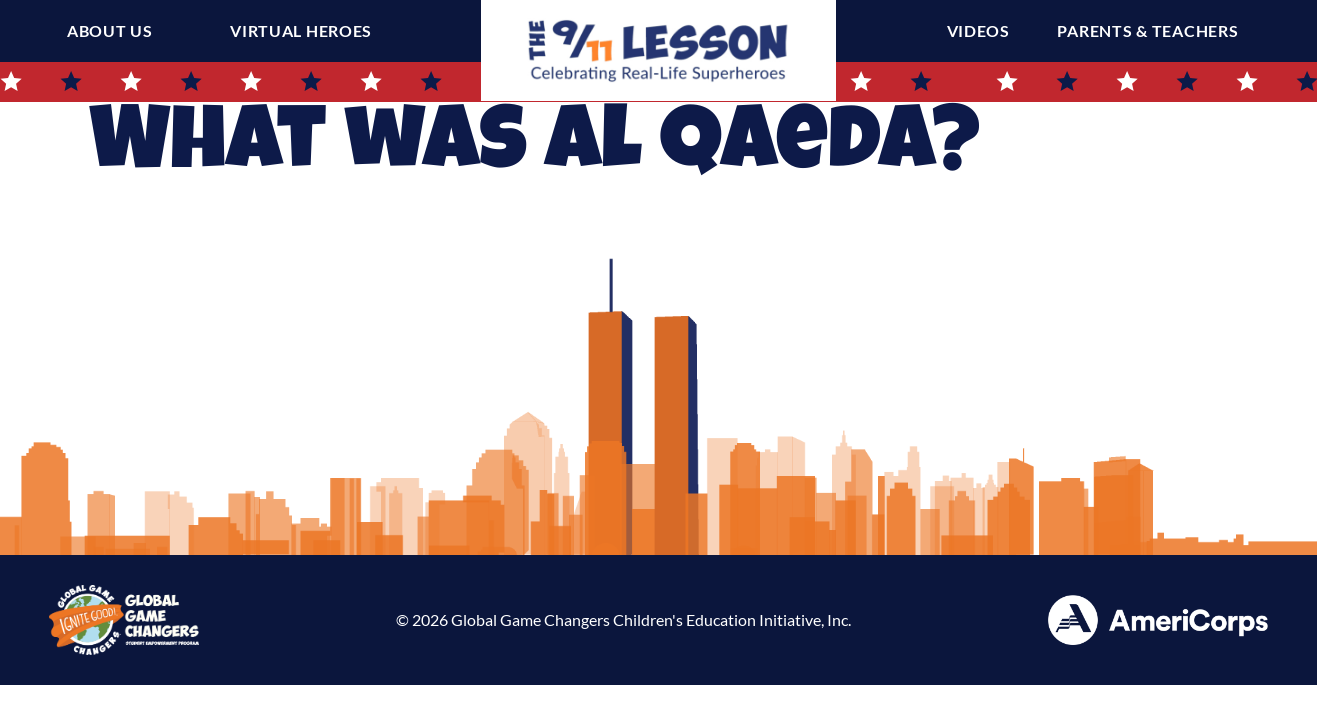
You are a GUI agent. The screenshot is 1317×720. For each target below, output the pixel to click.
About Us (110, 30)
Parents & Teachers (1152, 31)
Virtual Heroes (301, 30)
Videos (983, 31)
